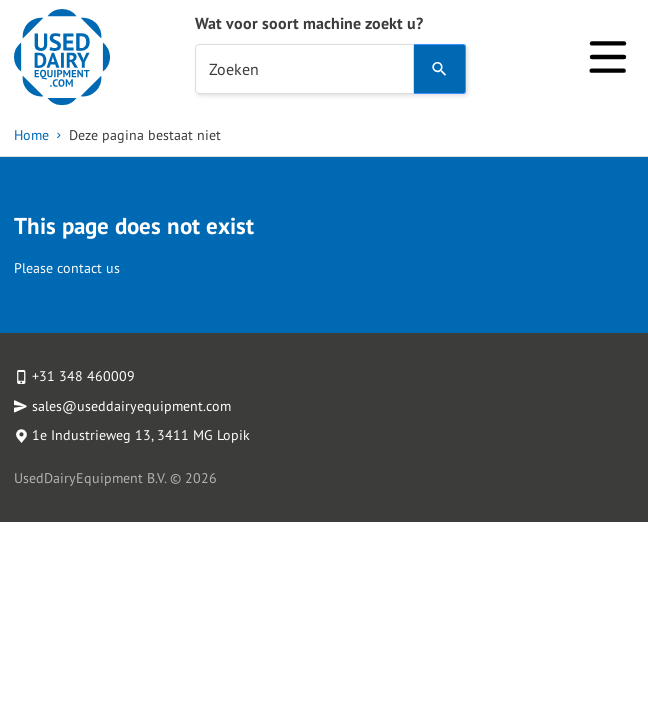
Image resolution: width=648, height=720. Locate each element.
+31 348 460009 (83, 376)
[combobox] (304, 69)
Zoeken (234, 69)
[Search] (440, 69)
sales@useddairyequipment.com (131, 406)
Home (31, 135)
